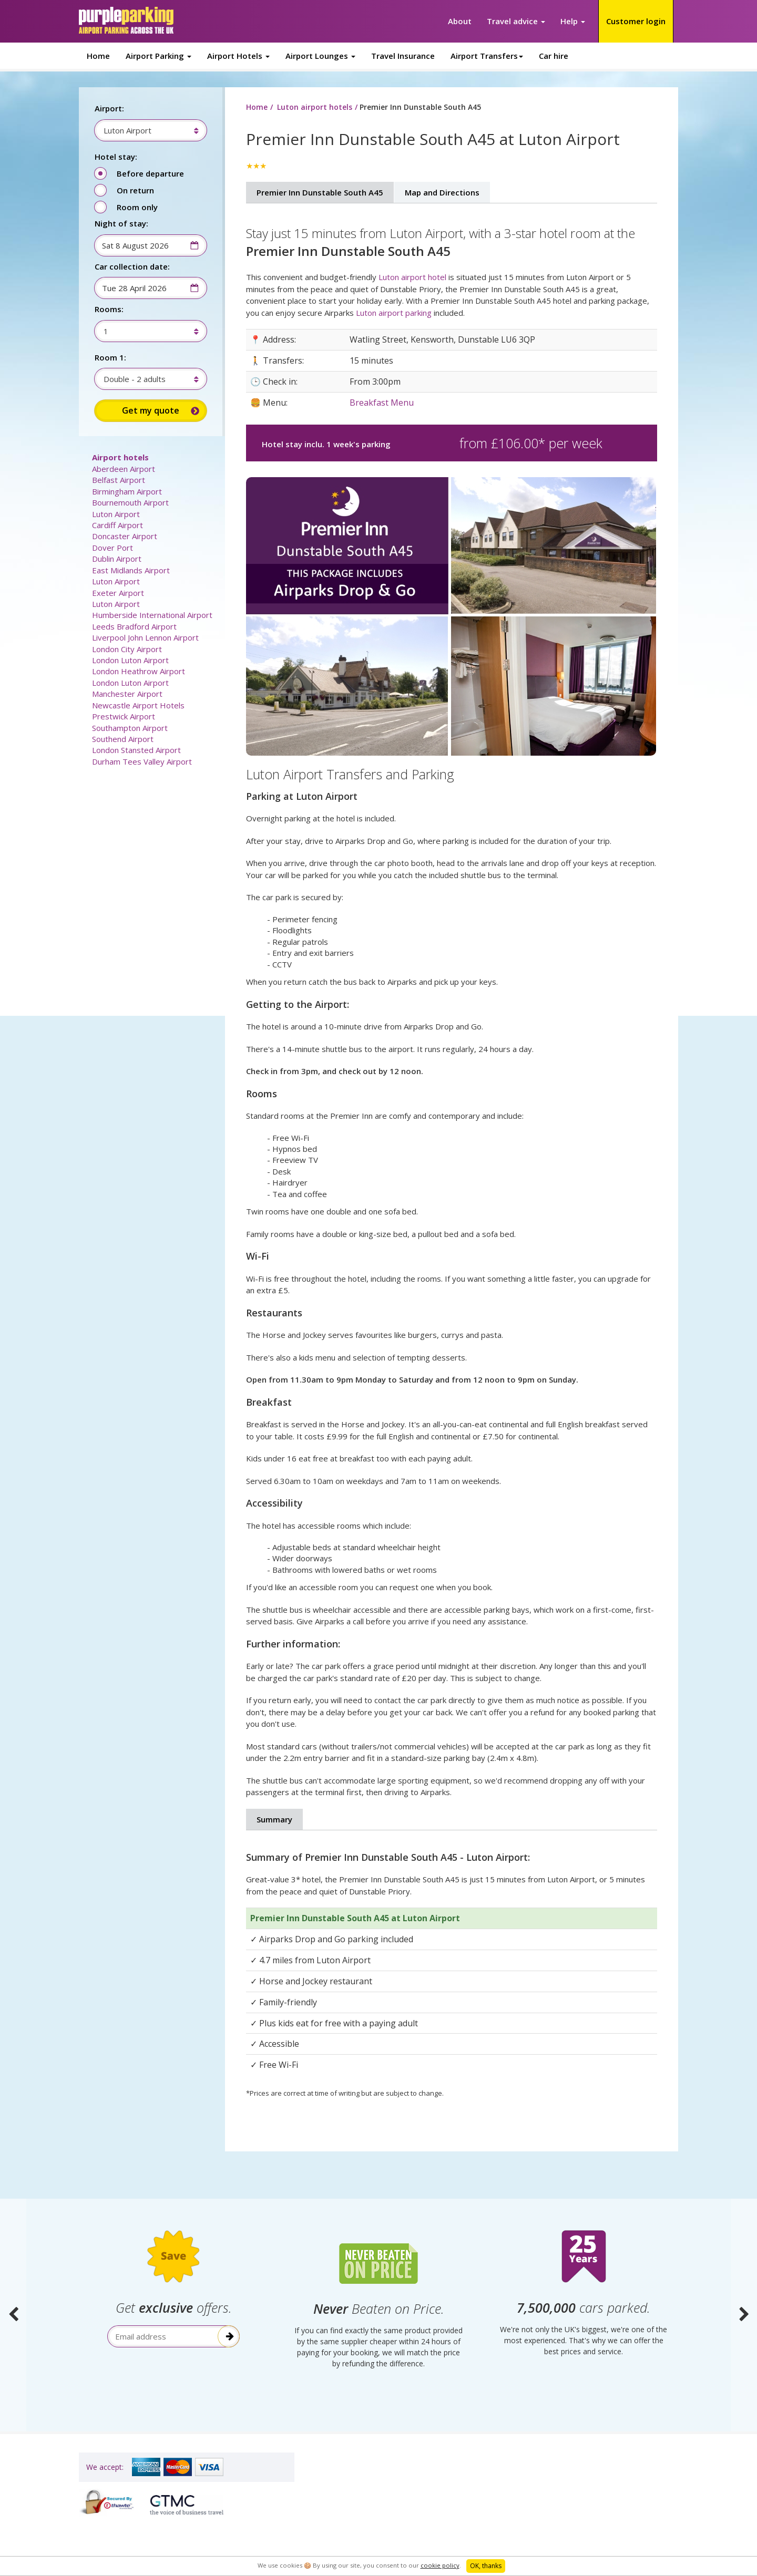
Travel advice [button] (516, 21)
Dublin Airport (116, 558)
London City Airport (127, 649)
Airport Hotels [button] (238, 55)
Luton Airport (116, 514)
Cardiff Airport (117, 525)
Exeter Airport (118, 593)
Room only (137, 207)
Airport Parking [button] (158, 55)
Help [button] (572, 21)
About (460, 21)
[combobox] (145, 130)
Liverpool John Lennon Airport (145, 637)
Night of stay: (121, 223)
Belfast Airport (118, 480)
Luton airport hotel (412, 277)
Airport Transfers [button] (487, 55)
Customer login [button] (636, 21)
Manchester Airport (127, 693)
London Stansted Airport (136, 750)
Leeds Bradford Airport (134, 626)
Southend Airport (123, 739)
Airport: (109, 108)
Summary (274, 1819)
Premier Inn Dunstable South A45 (320, 192)
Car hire (553, 55)
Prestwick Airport (123, 716)
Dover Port (112, 547)
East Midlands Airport (131, 570)
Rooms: (109, 309)
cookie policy (440, 2565)
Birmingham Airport (127, 491)
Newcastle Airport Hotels (138, 705)
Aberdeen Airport (123, 468)
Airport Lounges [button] (320, 55)
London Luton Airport (130, 660)
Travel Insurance (403, 55)
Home (98, 55)
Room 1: (110, 357)
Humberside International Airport (152, 615)
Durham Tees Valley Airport (142, 761)
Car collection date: (132, 266)
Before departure (150, 173)
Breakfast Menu (382, 402)
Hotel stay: (116, 156)
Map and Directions (442, 192)
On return (135, 190)
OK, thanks (486, 2565)
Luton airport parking (394, 312)
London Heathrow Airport (138, 671)
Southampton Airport (130, 728)
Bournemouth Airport (130, 502)
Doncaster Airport (124, 536)
